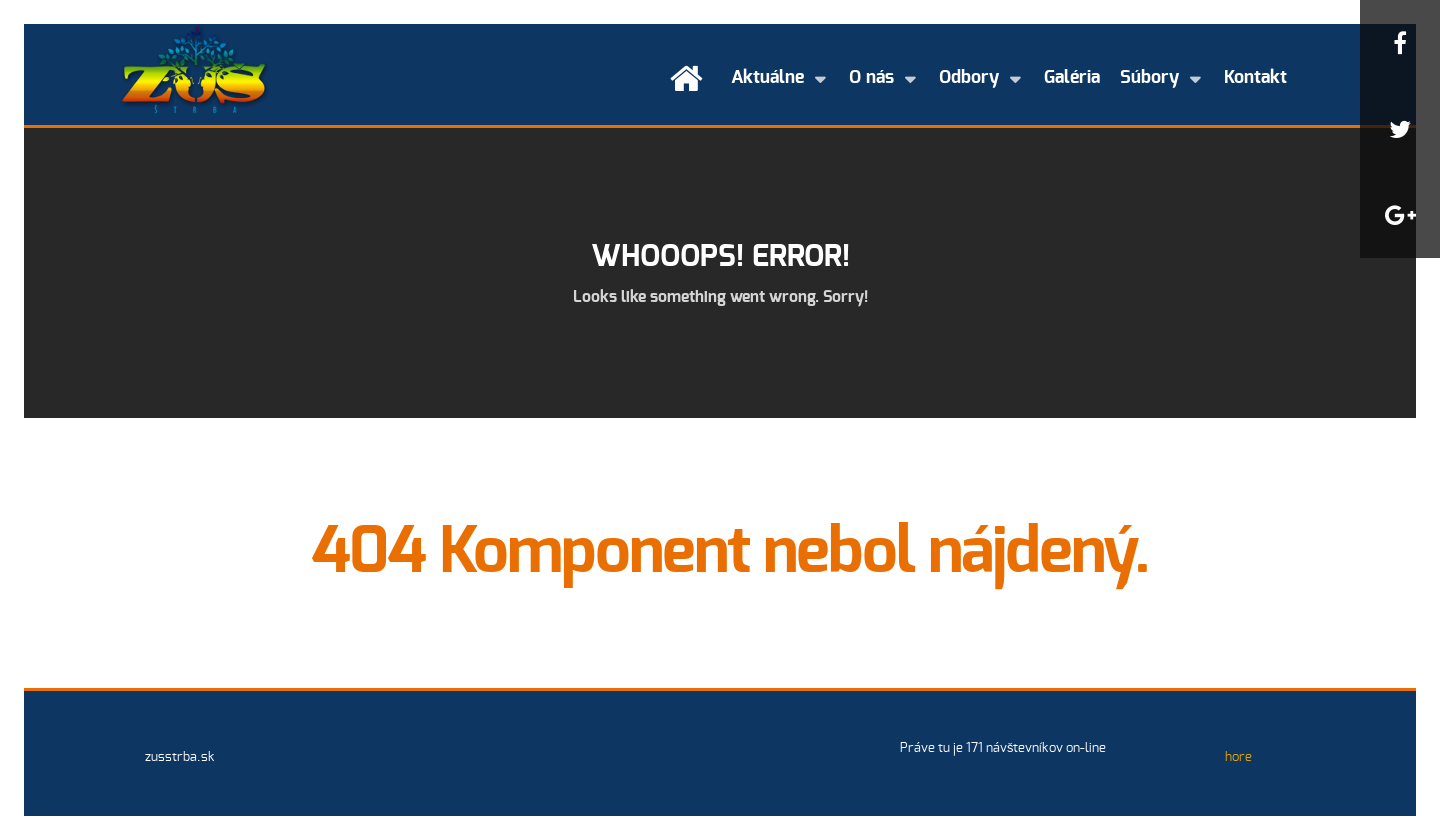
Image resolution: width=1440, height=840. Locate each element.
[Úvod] (690, 78)
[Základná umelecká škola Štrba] (194, 68)
